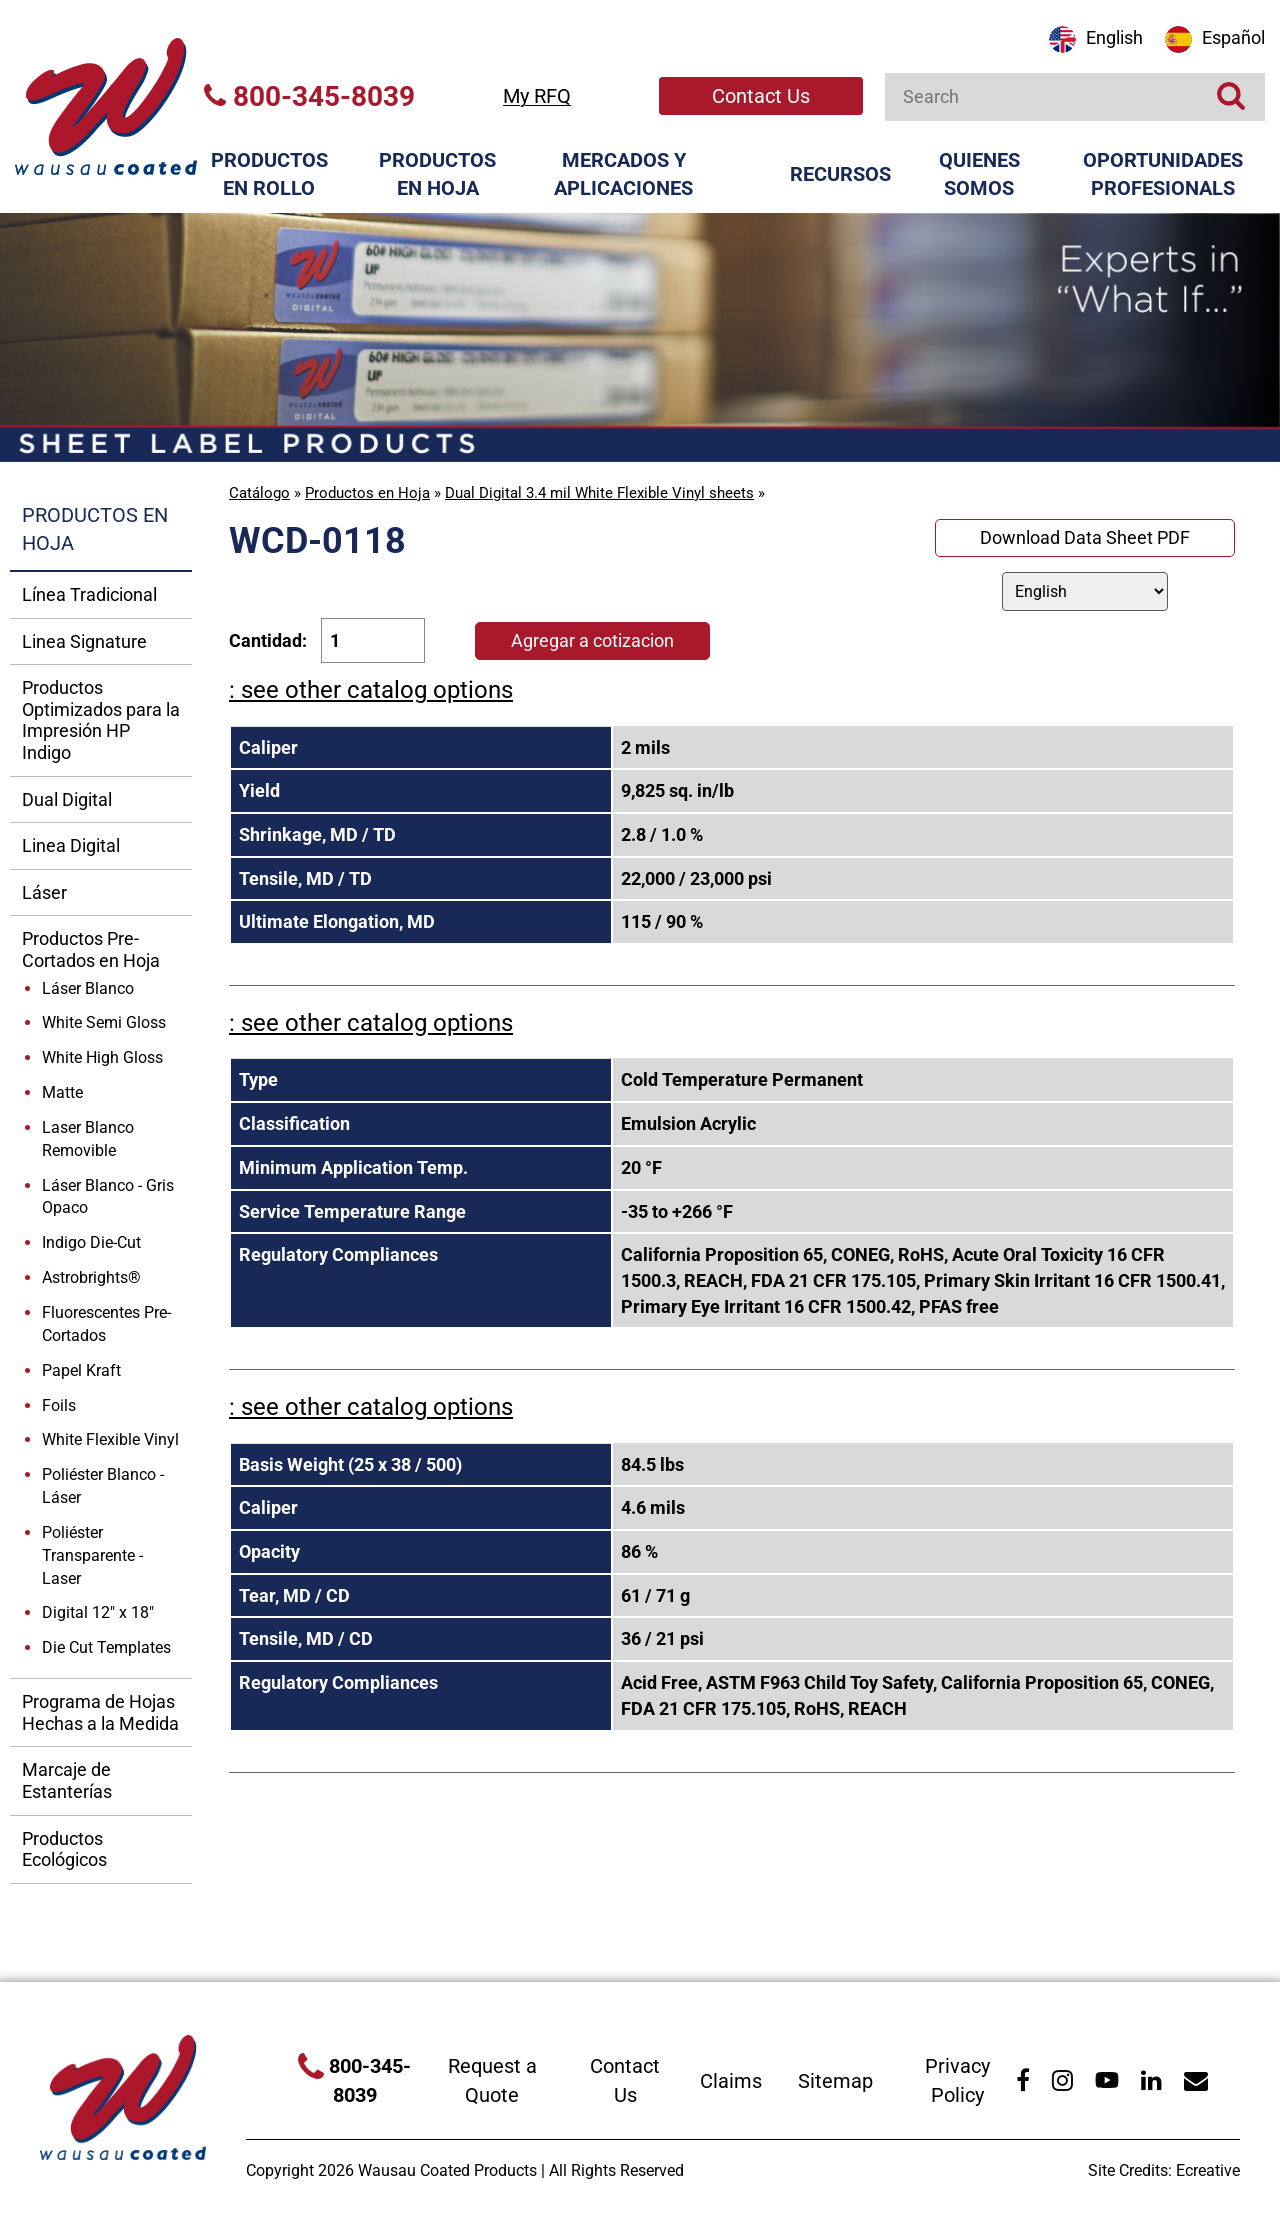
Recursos (840, 174)
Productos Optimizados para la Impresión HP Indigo (101, 720)
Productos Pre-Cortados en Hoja (91, 949)
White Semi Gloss (104, 1022)
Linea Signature (84, 641)
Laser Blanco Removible (88, 1139)
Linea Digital (71, 845)
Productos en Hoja (437, 174)
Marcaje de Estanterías (67, 1780)
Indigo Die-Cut (91, 1242)
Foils (59, 1405)
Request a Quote (492, 2080)
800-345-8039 (309, 96)
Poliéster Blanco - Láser (103, 1486)
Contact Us (761, 96)
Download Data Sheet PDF (1085, 537)
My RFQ (537, 96)
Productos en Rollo (269, 174)
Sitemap (835, 2081)
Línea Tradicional (89, 594)
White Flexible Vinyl (110, 1439)
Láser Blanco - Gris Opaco (108, 1197)
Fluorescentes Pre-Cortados (106, 1324)
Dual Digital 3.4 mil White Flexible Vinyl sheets (599, 493)
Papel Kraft (81, 1370)
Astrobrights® (91, 1277)
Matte (62, 1092)
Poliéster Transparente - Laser (92, 1555)
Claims (731, 2081)
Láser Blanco (88, 988)
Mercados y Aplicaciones (623, 174)
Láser (44, 892)
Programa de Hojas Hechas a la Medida (100, 1712)
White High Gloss (102, 1057)
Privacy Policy (957, 2080)
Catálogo (259, 493)
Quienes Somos (979, 174)
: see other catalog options (371, 690)
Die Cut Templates (106, 1647)
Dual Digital (67, 799)
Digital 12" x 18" (98, 1612)
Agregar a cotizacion (592, 640)
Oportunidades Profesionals (1163, 174)
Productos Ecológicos (64, 1849)
